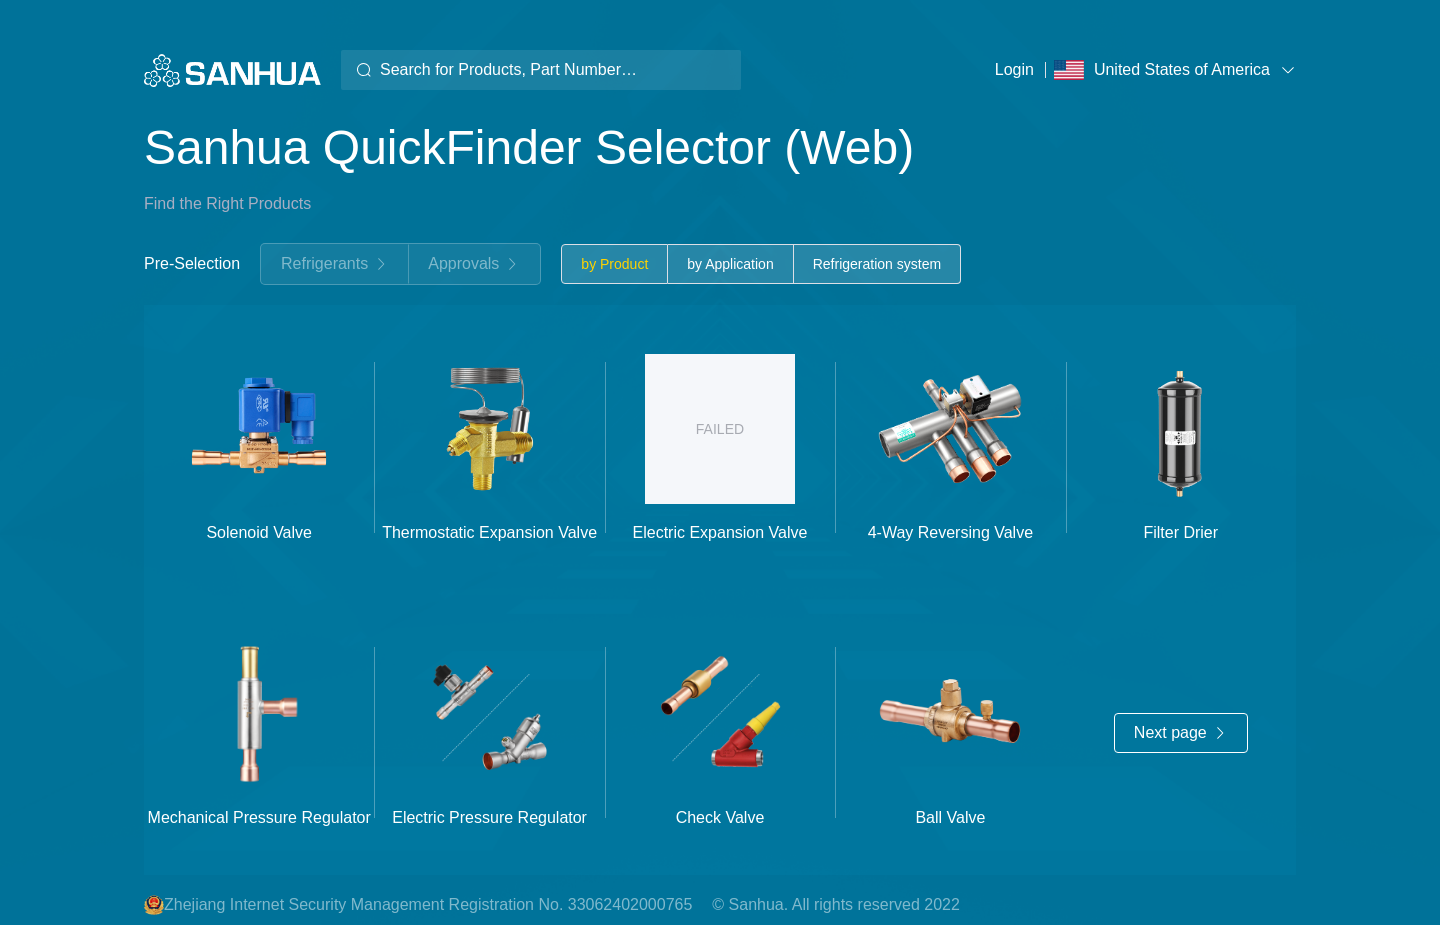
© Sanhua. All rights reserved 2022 (836, 904)
